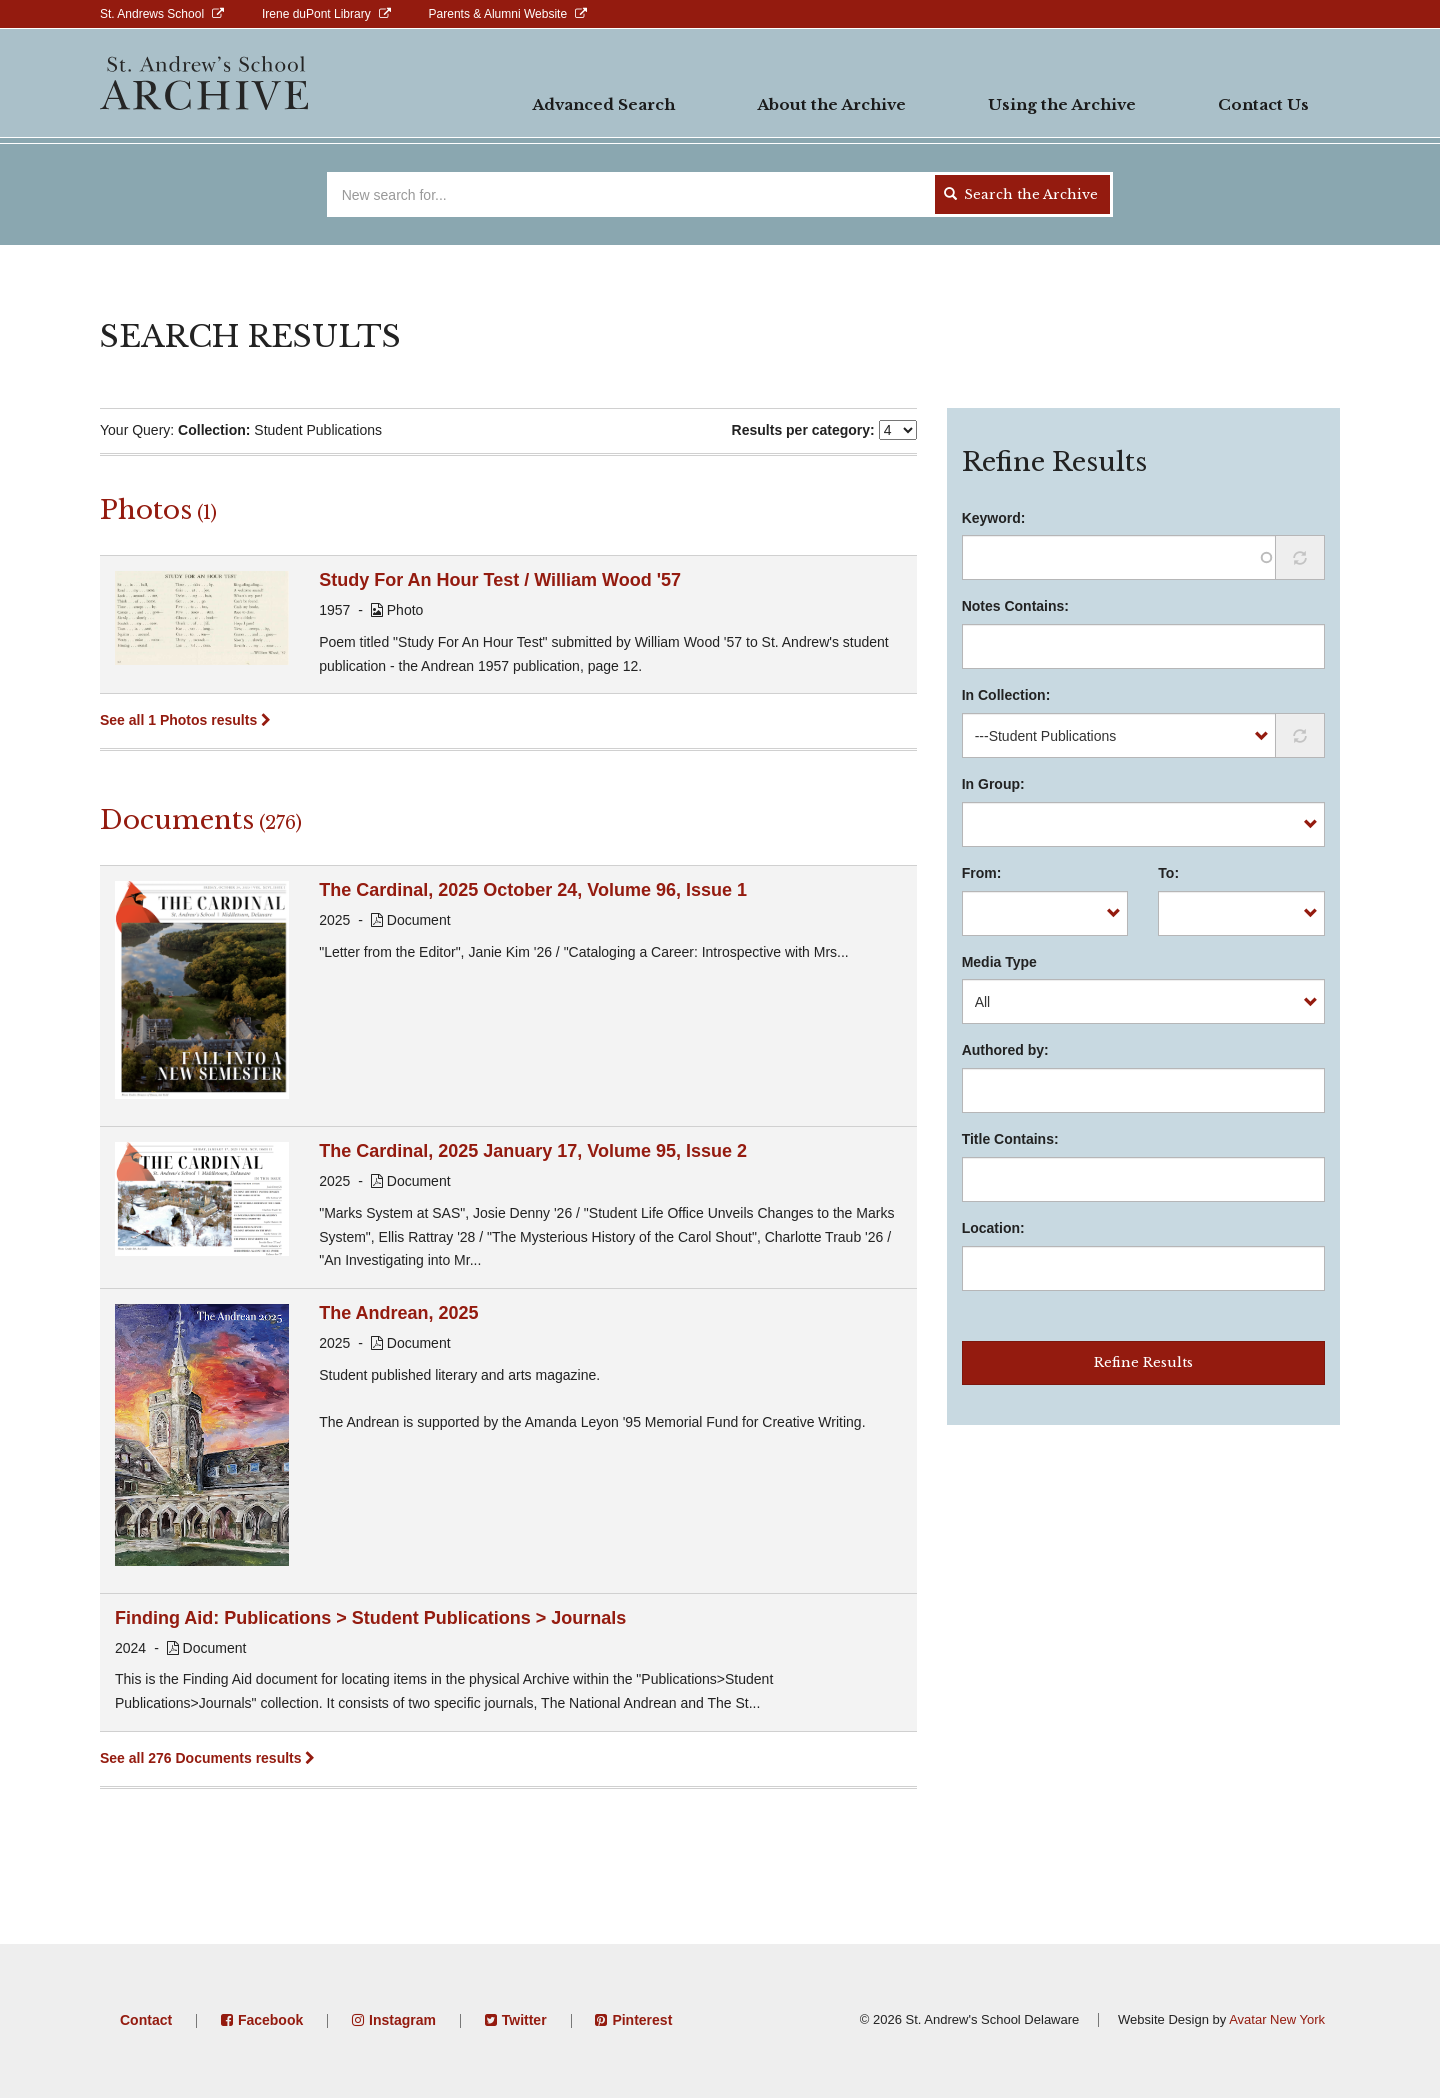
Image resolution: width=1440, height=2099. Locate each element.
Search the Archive (1021, 194)
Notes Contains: (1015, 606)
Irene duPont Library (316, 14)
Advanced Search (603, 104)
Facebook (270, 2020)
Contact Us (1263, 104)
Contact (146, 2020)
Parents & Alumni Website (498, 14)
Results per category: (803, 430)
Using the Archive (1062, 104)
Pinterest (642, 2020)
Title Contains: (1010, 1139)
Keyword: (994, 518)
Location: (993, 1228)
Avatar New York (1277, 2019)
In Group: (993, 784)
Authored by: (1005, 1050)
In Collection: (1006, 695)
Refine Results (1143, 1362)
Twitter (524, 2020)
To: (1168, 873)
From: (982, 873)
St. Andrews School (152, 14)
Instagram (402, 2020)
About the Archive (831, 104)
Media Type (999, 962)
